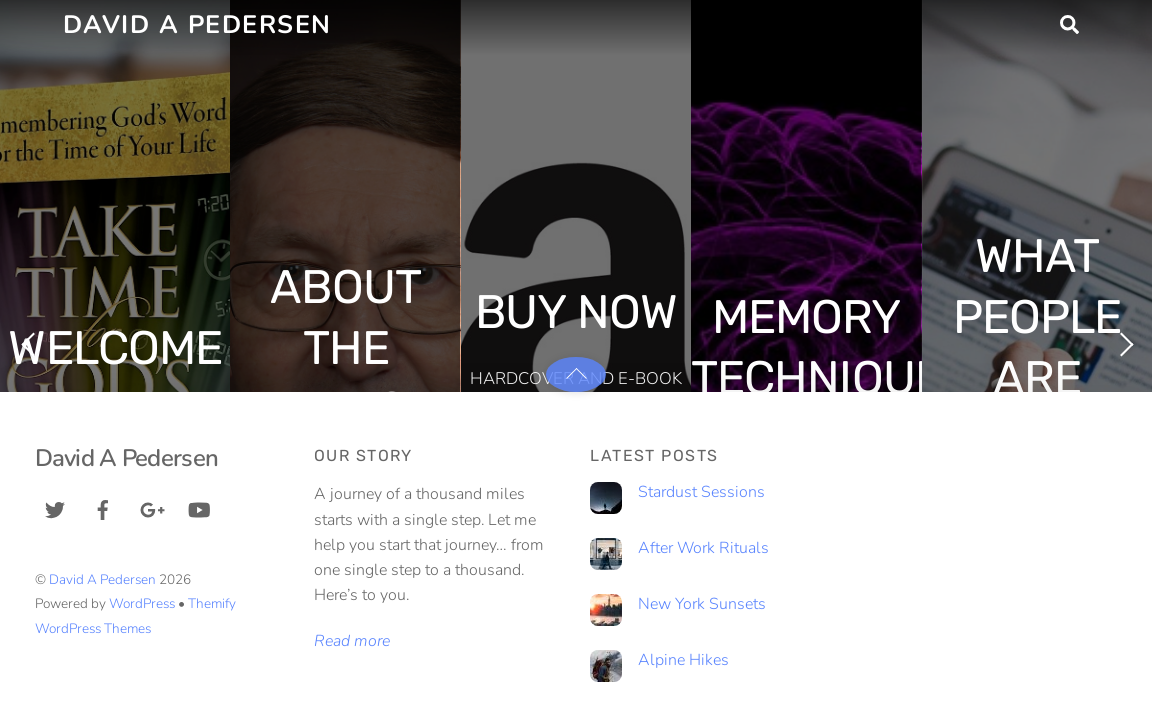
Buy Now (575, 312)
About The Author (345, 348)
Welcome (114, 348)
